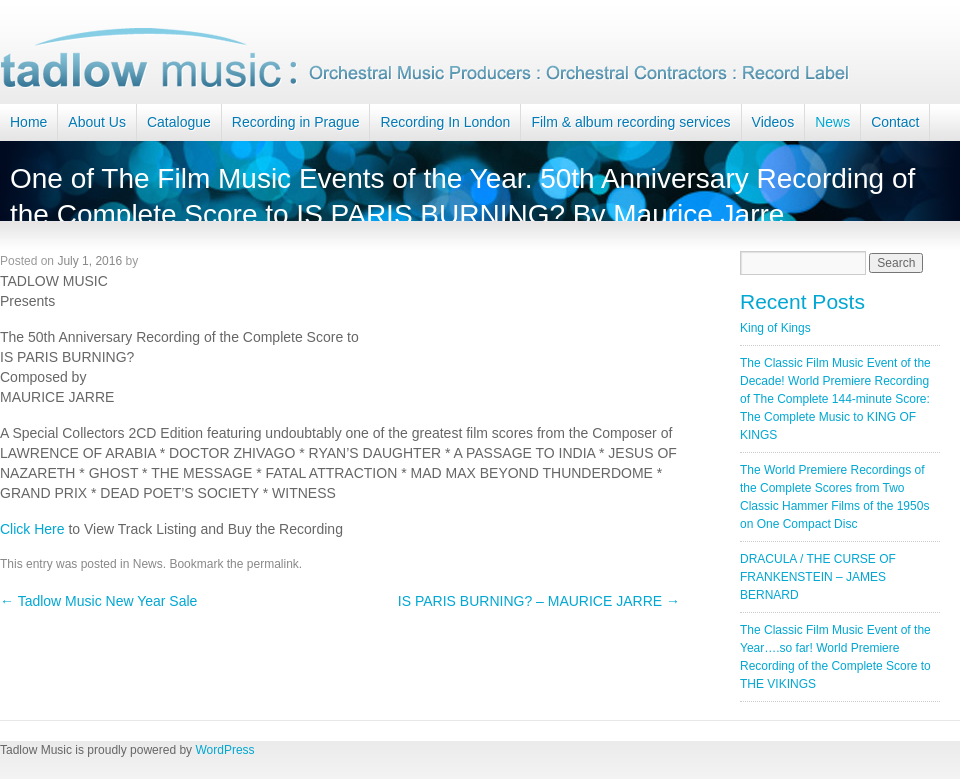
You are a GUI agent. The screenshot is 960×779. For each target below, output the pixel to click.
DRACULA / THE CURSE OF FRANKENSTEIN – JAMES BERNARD (818, 577)
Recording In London (445, 122)
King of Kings (775, 328)
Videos (773, 122)
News (832, 122)
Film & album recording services (630, 122)
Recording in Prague (296, 122)
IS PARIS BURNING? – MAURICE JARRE (539, 601)
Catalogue (179, 122)
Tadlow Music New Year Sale (98, 601)
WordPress (224, 750)
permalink (273, 564)
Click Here (32, 529)
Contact (895, 122)
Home (28, 122)
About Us (97, 122)
